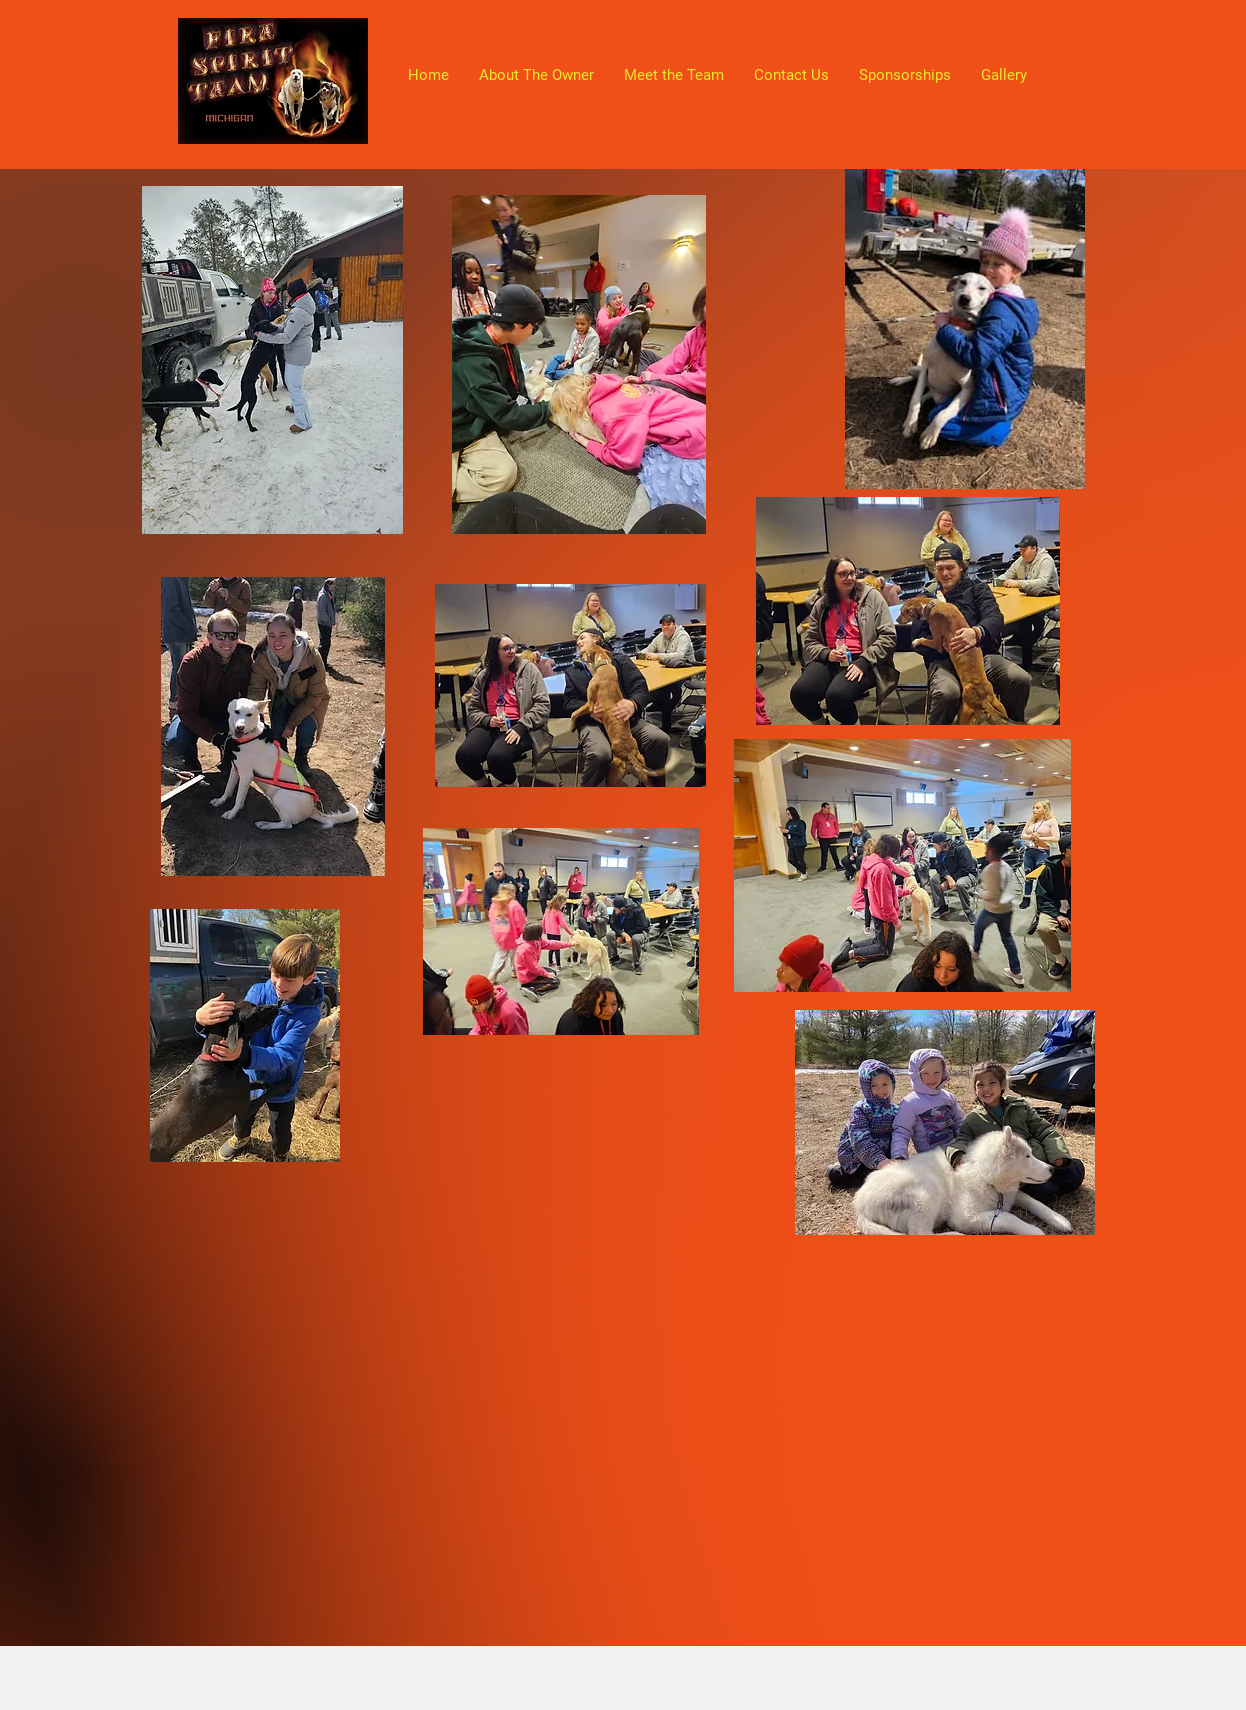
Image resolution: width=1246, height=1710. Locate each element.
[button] (1004, 75)
